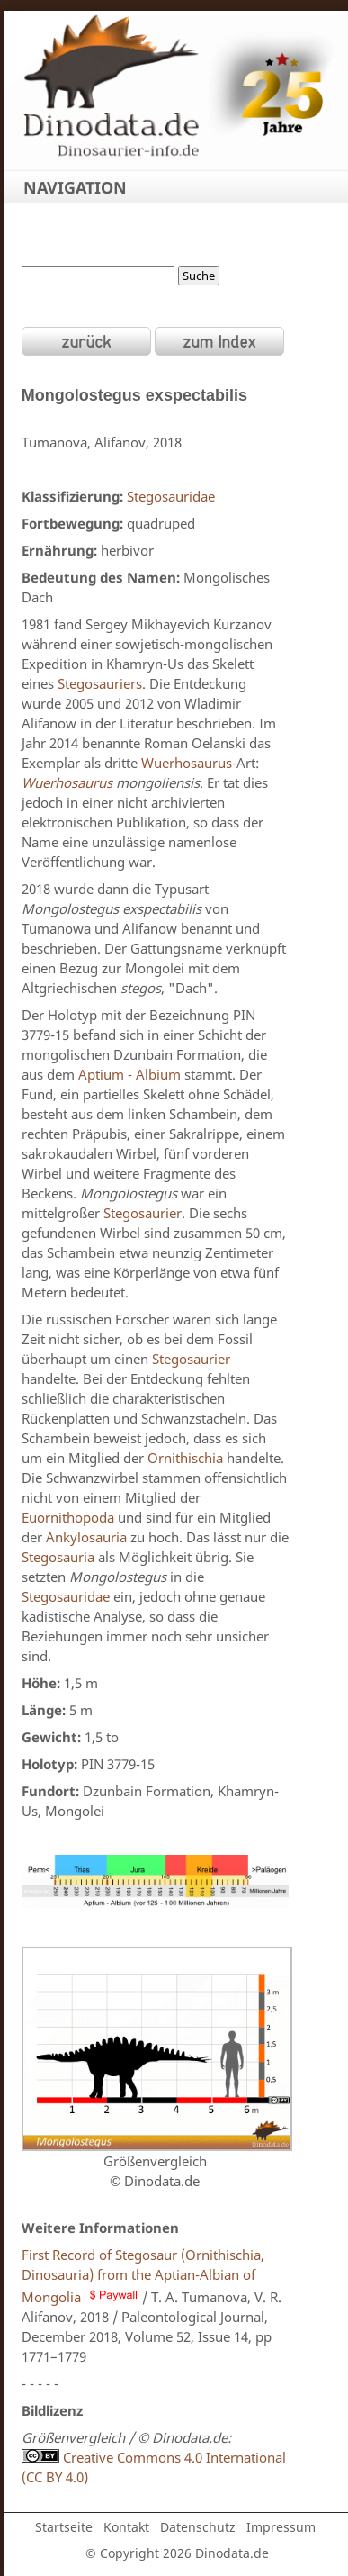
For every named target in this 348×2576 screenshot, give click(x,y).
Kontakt (126, 2526)
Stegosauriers (100, 683)
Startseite (64, 2526)
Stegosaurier (142, 1213)
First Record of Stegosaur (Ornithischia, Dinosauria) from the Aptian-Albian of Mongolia (143, 2276)
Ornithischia (185, 1458)
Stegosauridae (171, 496)
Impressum (281, 2526)
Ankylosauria (86, 1537)
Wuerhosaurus (186, 763)
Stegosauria (58, 1557)
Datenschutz (198, 2526)
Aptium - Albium (129, 1074)
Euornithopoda (68, 1517)
